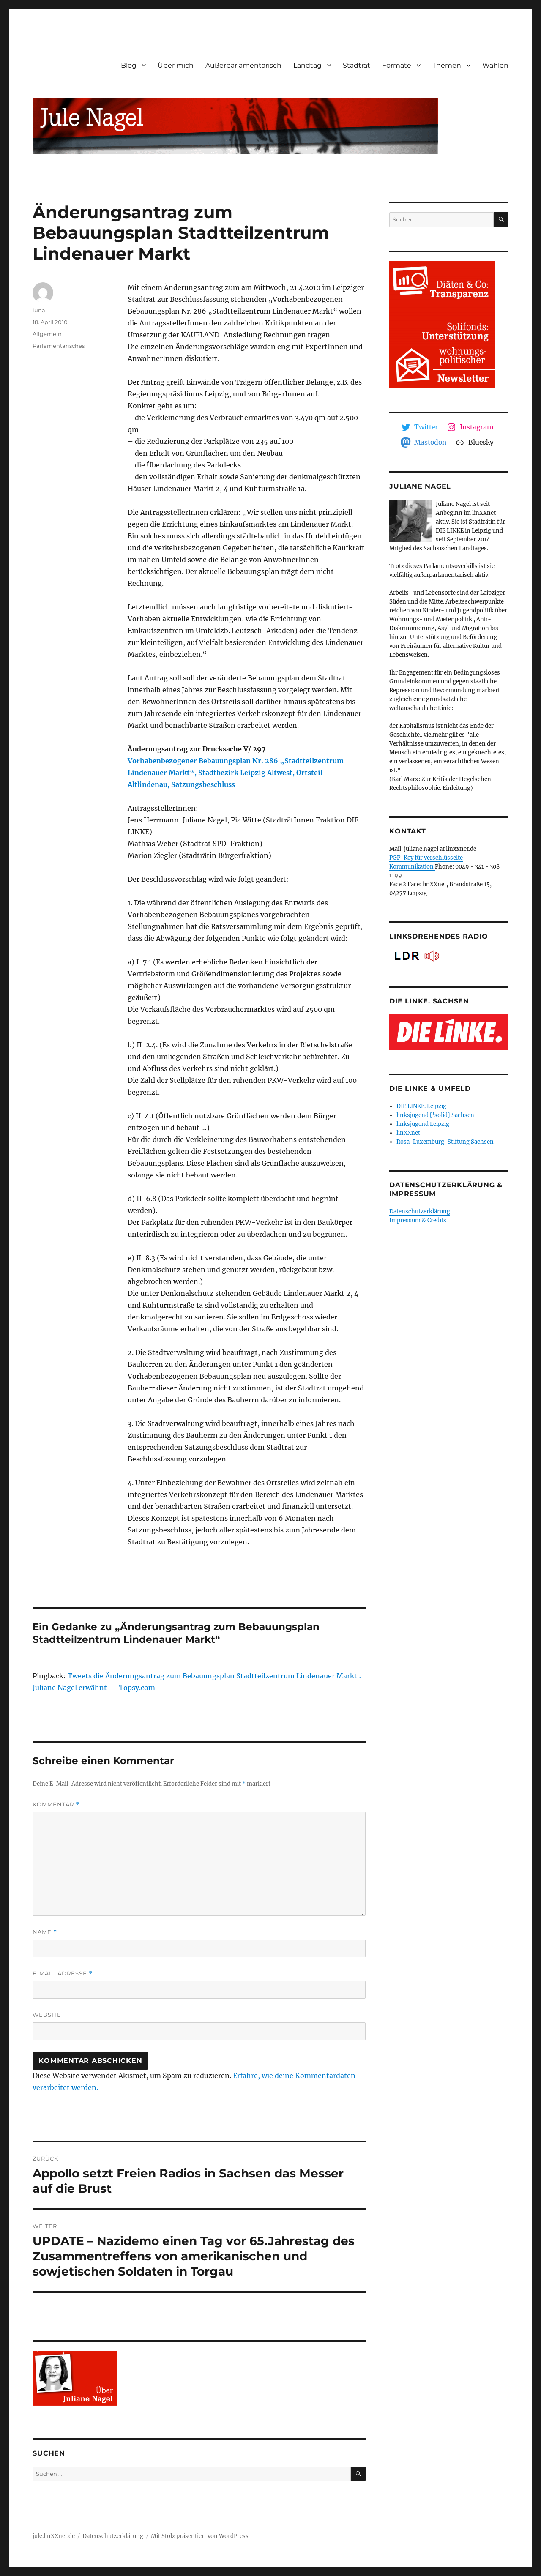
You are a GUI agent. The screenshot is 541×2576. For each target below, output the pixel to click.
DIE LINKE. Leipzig (421, 1106)
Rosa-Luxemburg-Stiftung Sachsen (445, 1141)
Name (45, 1932)
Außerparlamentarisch (243, 65)
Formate (396, 65)
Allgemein (47, 334)
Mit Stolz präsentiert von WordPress (200, 2536)
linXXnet (408, 1132)
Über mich (176, 65)
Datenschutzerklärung (419, 1211)
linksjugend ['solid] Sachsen (435, 1115)
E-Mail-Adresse (63, 1973)
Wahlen (495, 65)
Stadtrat (356, 65)
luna (39, 310)
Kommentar (56, 1804)
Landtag (307, 65)
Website (47, 2014)
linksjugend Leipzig (422, 1124)
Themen (446, 65)
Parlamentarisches (59, 345)
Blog (129, 65)
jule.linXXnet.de (54, 2536)
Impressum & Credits (417, 1220)
